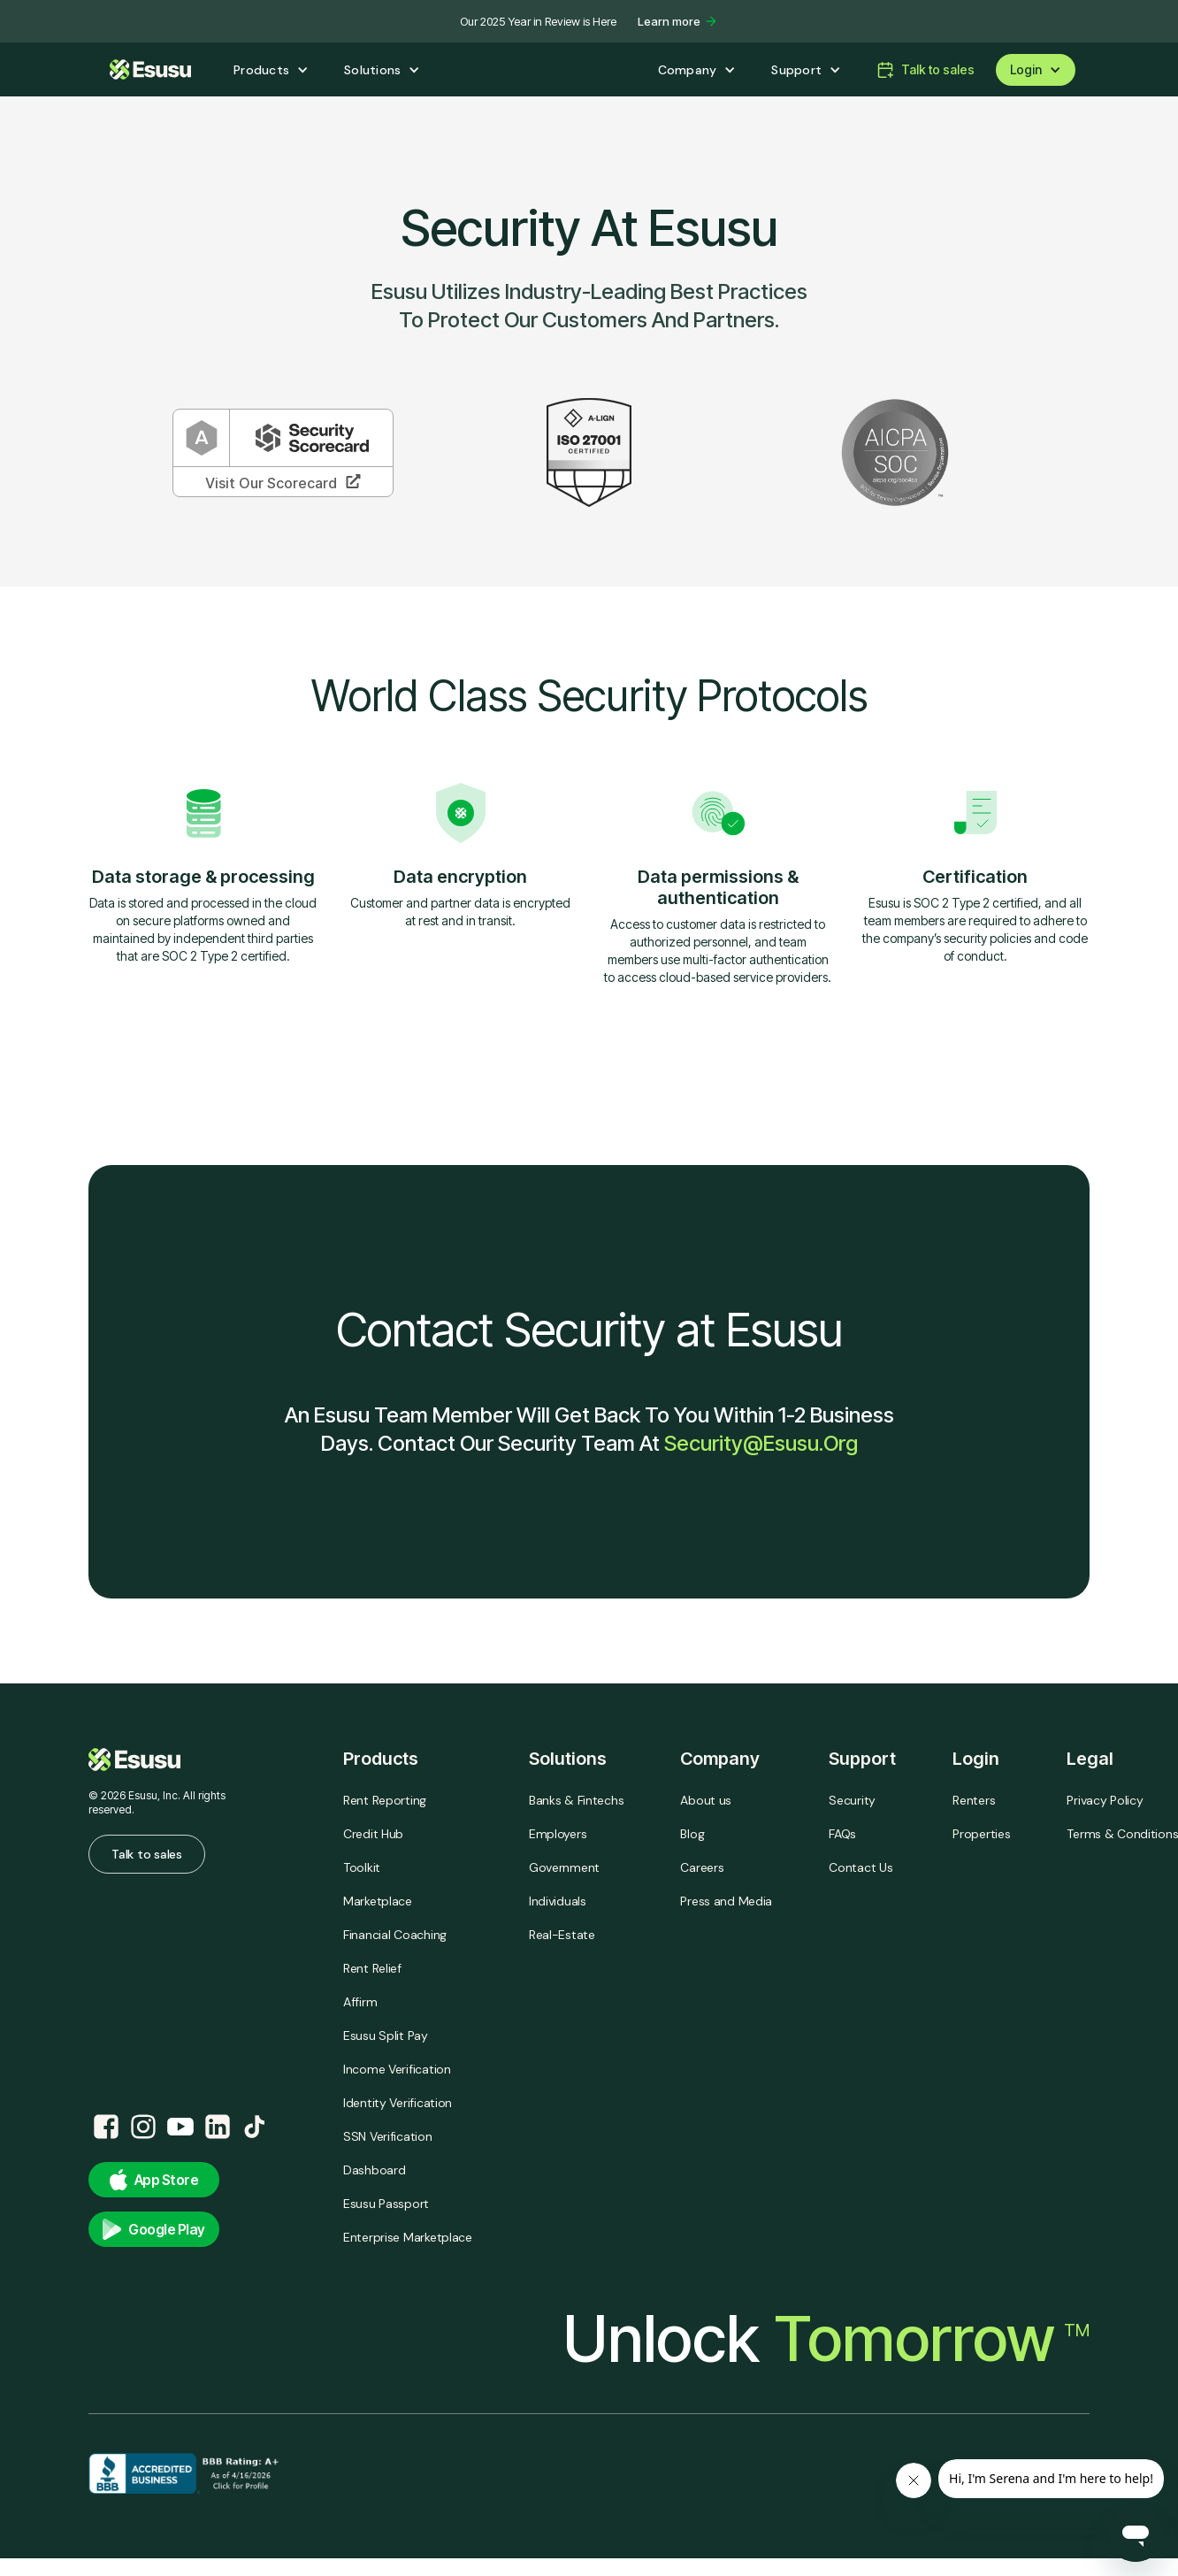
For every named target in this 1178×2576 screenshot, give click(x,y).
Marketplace (377, 1901)
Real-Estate (562, 1935)
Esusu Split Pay (385, 2035)
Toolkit (361, 1867)
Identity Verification (397, 2103)
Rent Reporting (384, 1800)
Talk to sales (146, 1854)
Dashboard (374, 2170)
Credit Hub (373, 1834)
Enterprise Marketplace (407, 2237)
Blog (692, 1834)
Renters (973, 1800)
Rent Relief (372, 1968)
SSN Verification (387, 2136)
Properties (981, 1834)
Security (852, 1800)
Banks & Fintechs (576, 1800)
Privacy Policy (1105, 1800)
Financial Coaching (395, 1935)
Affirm (360, 2002)
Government (564, 1867)
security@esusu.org (761, 1443)
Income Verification (397, 2069)
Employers (557, 1834)
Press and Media (726, 1901)
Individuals (557, 1901)
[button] (271, 70)
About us (705, 1800)
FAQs (842, 1834)
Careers (701, 1867)
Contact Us (860, 1867)
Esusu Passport (386, 2204)
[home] (150, 69)
